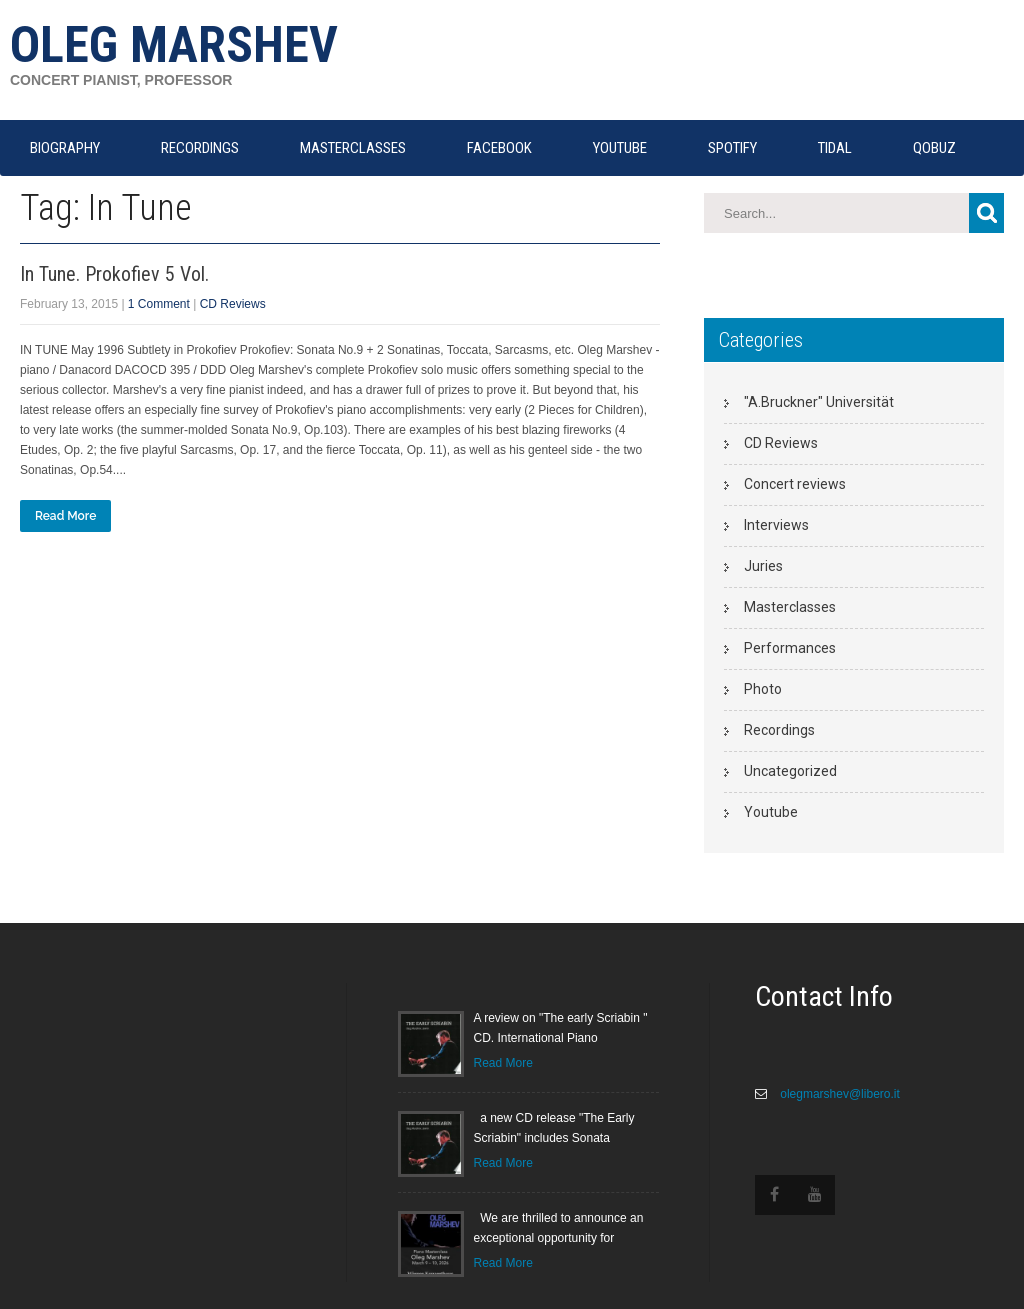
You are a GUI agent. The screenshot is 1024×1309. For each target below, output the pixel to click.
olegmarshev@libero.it (838, 1094)
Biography (65, 148)
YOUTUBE (620, 148)
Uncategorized (790, 771)
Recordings (779, 730)
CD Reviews (233, 304)
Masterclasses (790, 607)
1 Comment (159, 304)
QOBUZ (934, 148)
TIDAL (835, 148)
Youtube (771, 812)
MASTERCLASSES (353, 148)
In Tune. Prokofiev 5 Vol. (114, 274)
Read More (65, 516)
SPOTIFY (732, 148)
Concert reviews (795, 484)
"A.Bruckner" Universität (819, 402)
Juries (763, 566)
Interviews (776, 525)
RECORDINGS (200, 148)
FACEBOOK (499, 148)
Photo (763, 689)
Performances (790, 648)
